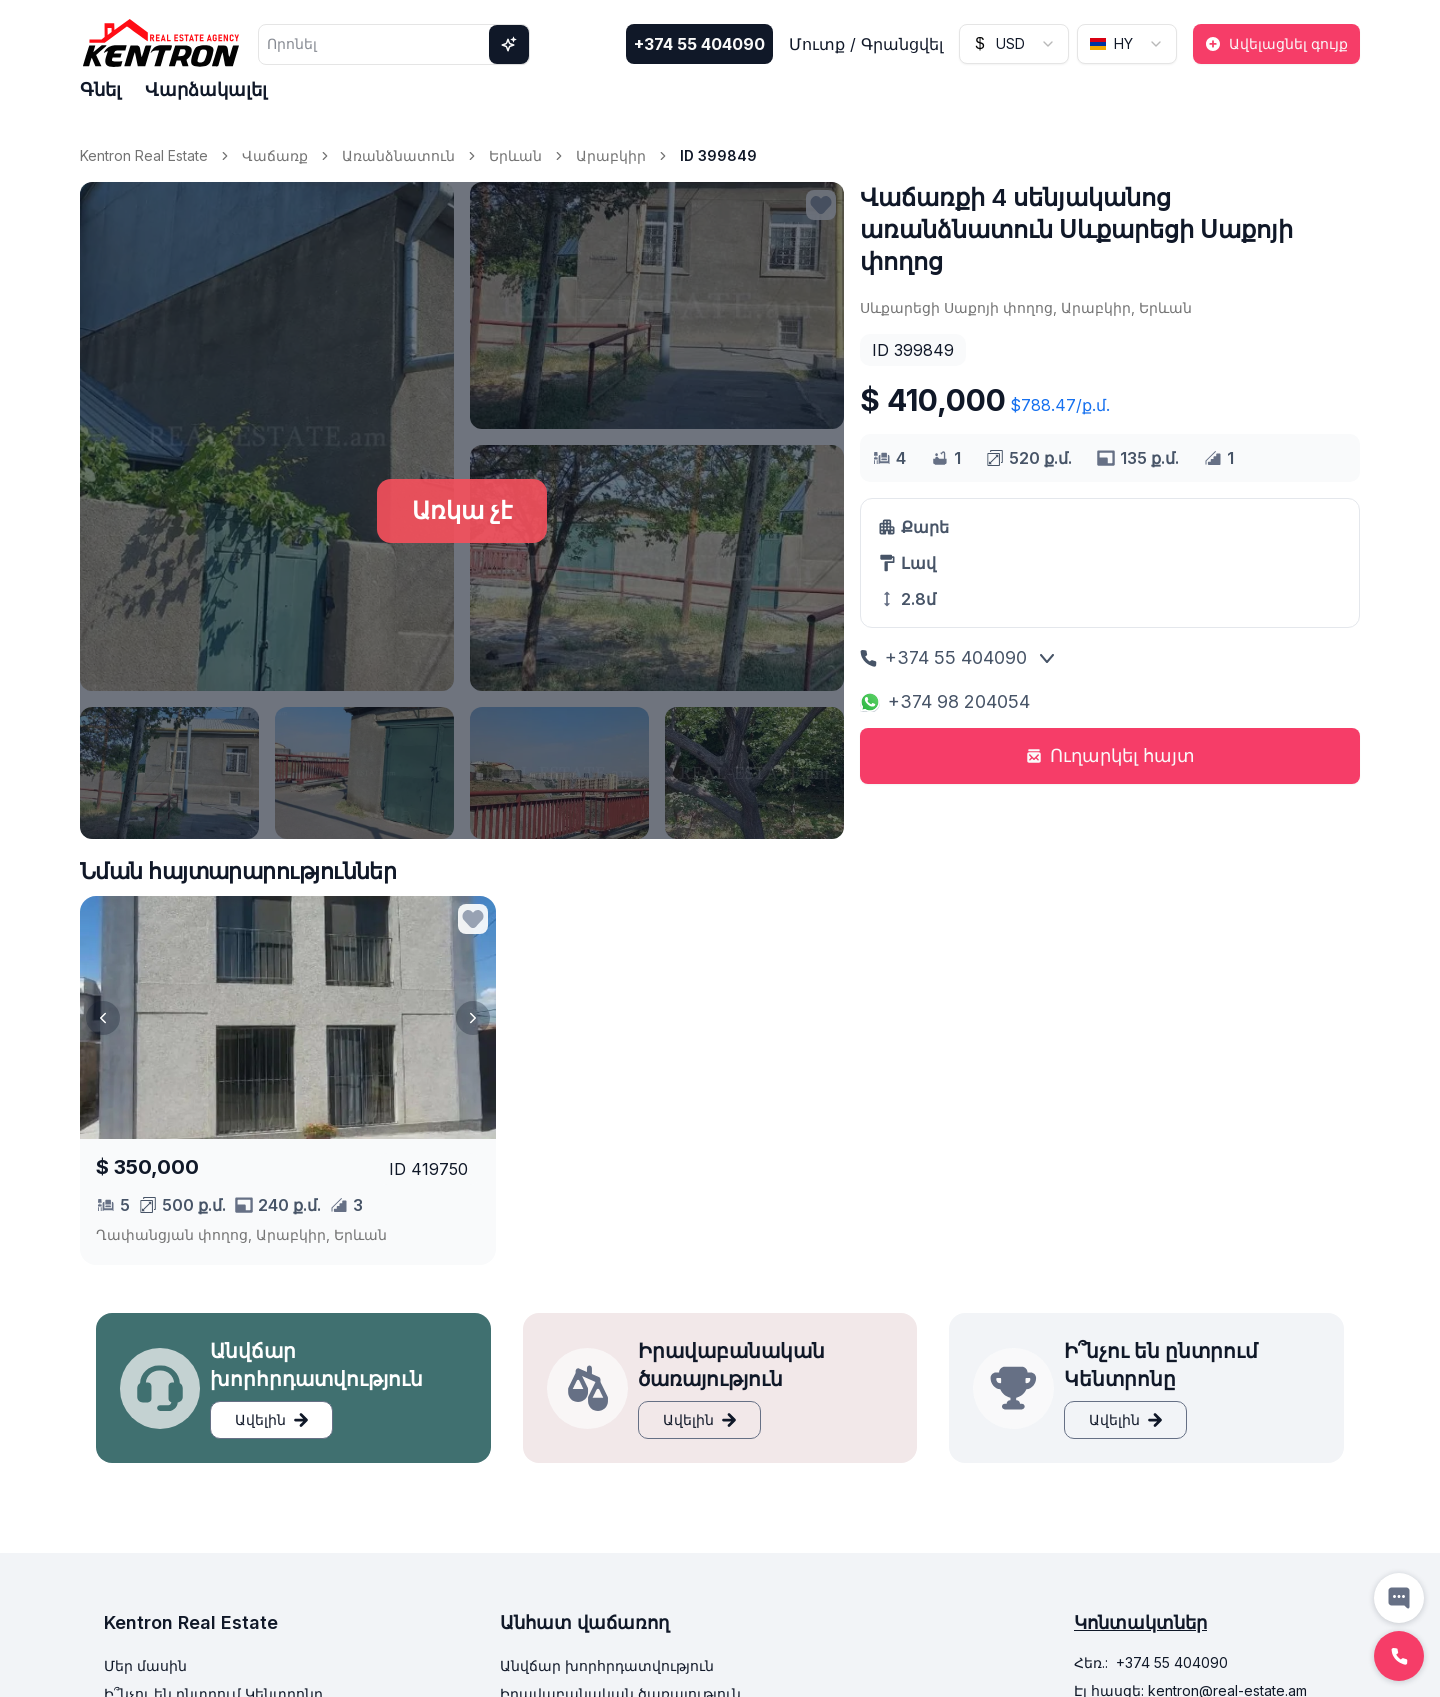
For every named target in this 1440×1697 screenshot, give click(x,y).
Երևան (515, 155)
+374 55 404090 (699, 44)
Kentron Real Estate (144, 155)
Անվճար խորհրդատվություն (607, 1665)
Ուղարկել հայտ (1110, 755)
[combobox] (1014, 44)
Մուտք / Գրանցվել (866, 44)
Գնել (100, 89)
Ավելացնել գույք (1276, 43)
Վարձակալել (206, 89)
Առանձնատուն (398, 155)
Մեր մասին (145, 1665)
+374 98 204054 (945, 701)
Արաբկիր (611, 155)
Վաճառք (275, 155)
